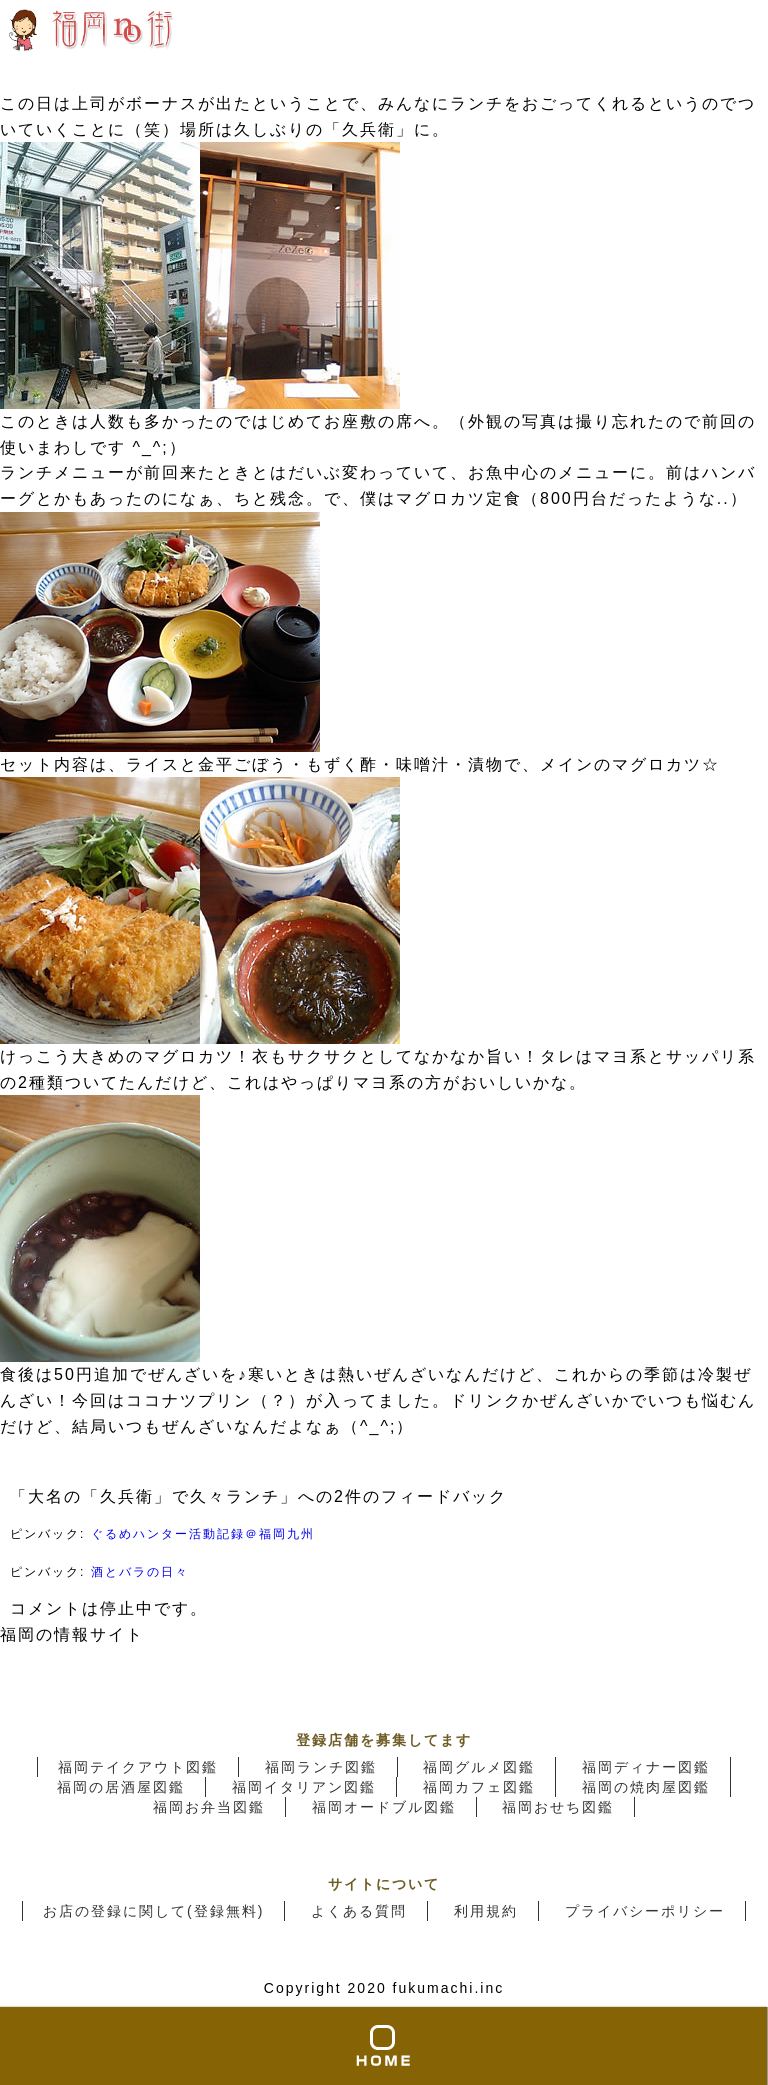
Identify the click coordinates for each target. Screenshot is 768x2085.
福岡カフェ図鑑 (479, 1787)
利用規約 (486, 1911)
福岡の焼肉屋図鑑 (646, 1787)
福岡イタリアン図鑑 (304, 1787)
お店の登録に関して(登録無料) (153, 1911)
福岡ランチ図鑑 (321, 1767)
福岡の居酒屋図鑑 (121, 1787)
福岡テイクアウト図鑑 (138, 1767)
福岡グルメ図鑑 (479, 1767)
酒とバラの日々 (140, 1572)
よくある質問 (359, 1911)
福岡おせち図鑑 (558, 1807)
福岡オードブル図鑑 (384, 1807)
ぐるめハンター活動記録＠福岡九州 (203, 1534)
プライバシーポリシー (645, 1911)
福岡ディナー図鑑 (646, 1767)
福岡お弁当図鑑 (209, 1807)
